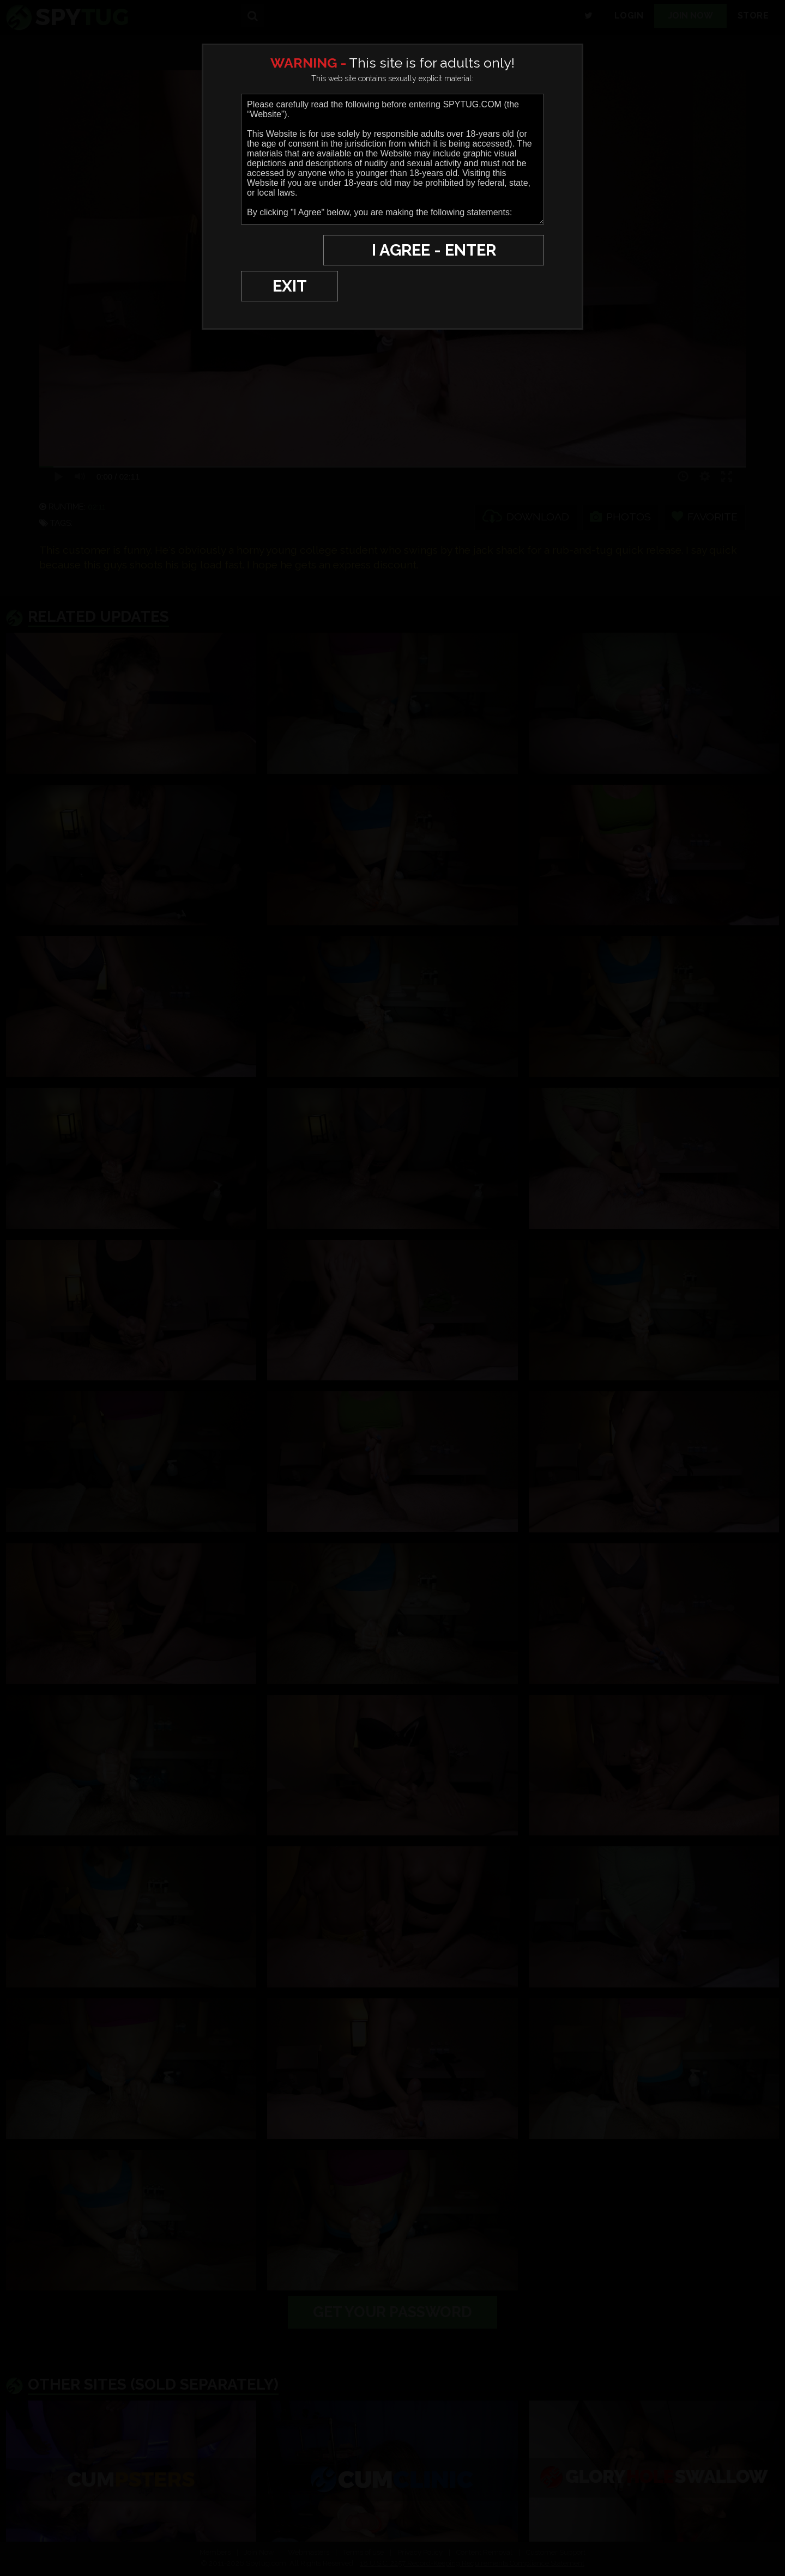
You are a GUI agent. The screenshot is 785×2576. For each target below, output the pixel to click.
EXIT (279, 250)
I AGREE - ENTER (438, 250)
